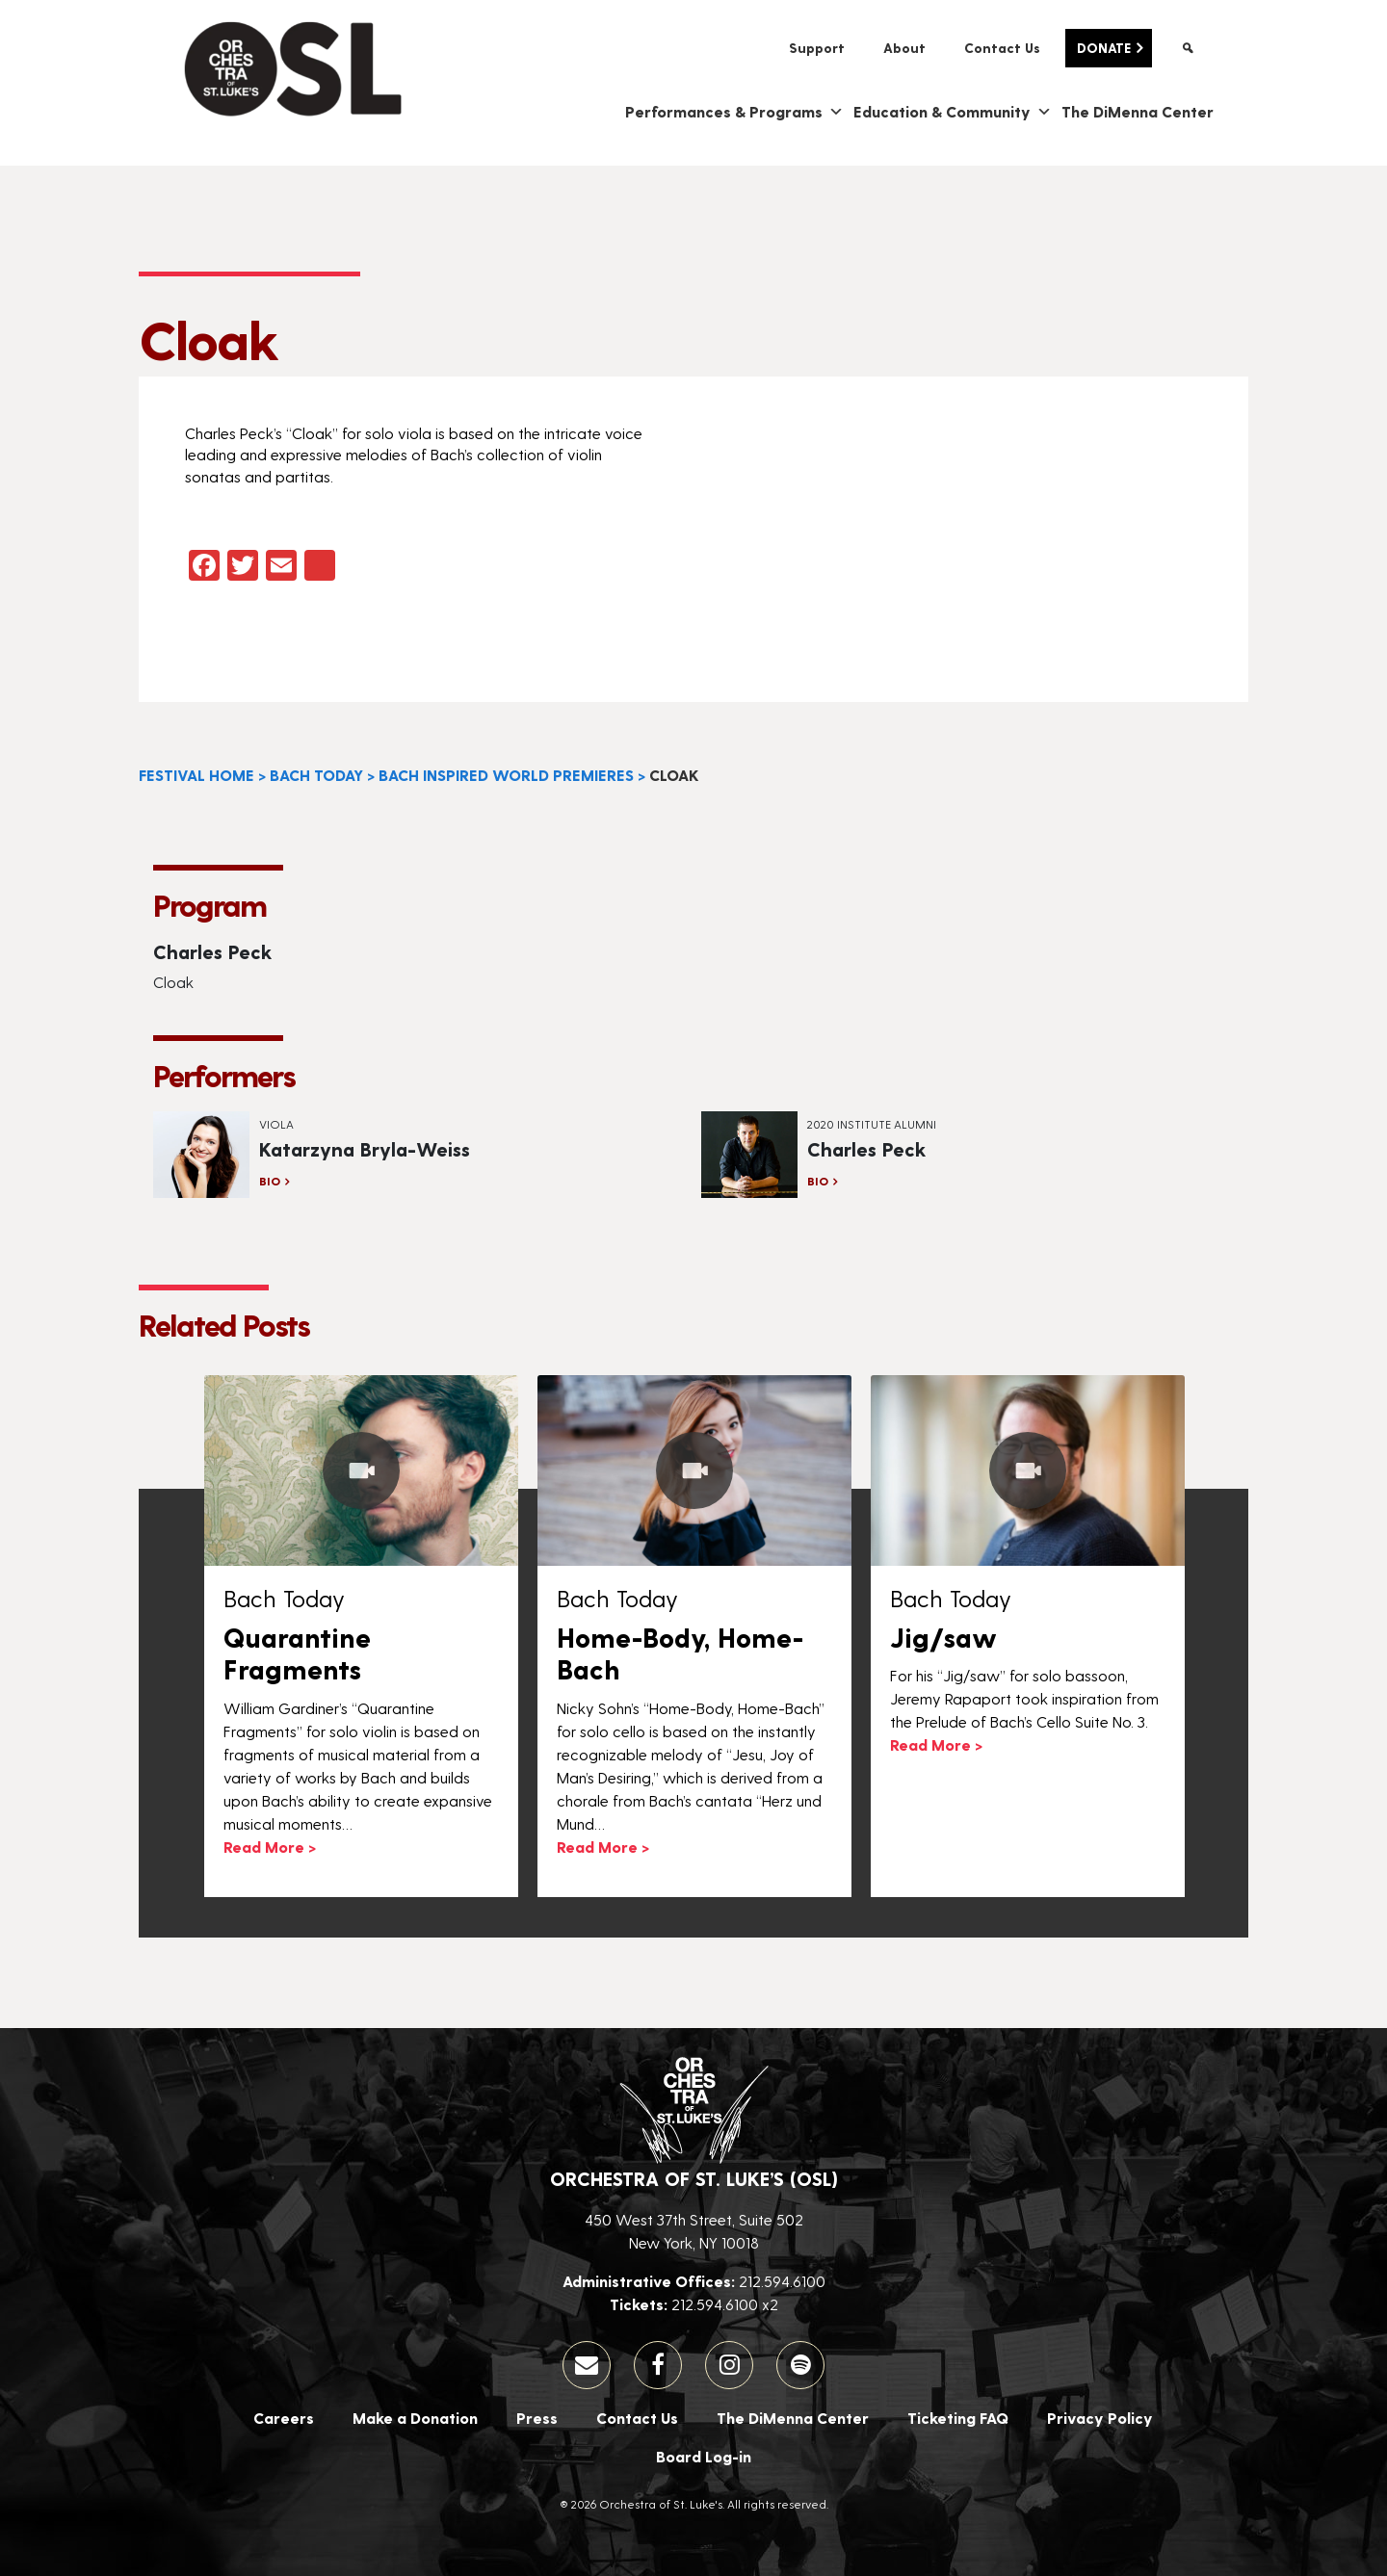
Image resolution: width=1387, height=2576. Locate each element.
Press (537, 2417)
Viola (276, 1124)
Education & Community (952, 111)
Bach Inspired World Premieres (506, 775)
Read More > (269, 1846)
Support (817, 47)
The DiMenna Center (1137, 111)
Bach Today (316, 775)
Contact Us (1002, 47)
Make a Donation (415, 2417)
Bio (269, 1180)
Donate (1104, 47)
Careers (283, 2417)
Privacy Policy (1100, 2417)
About (904, 47)
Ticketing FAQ (957, 2417)
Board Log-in (703, 2456)
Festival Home (196, 775)
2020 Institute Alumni (871, 1124)
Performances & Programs (734, 111)
